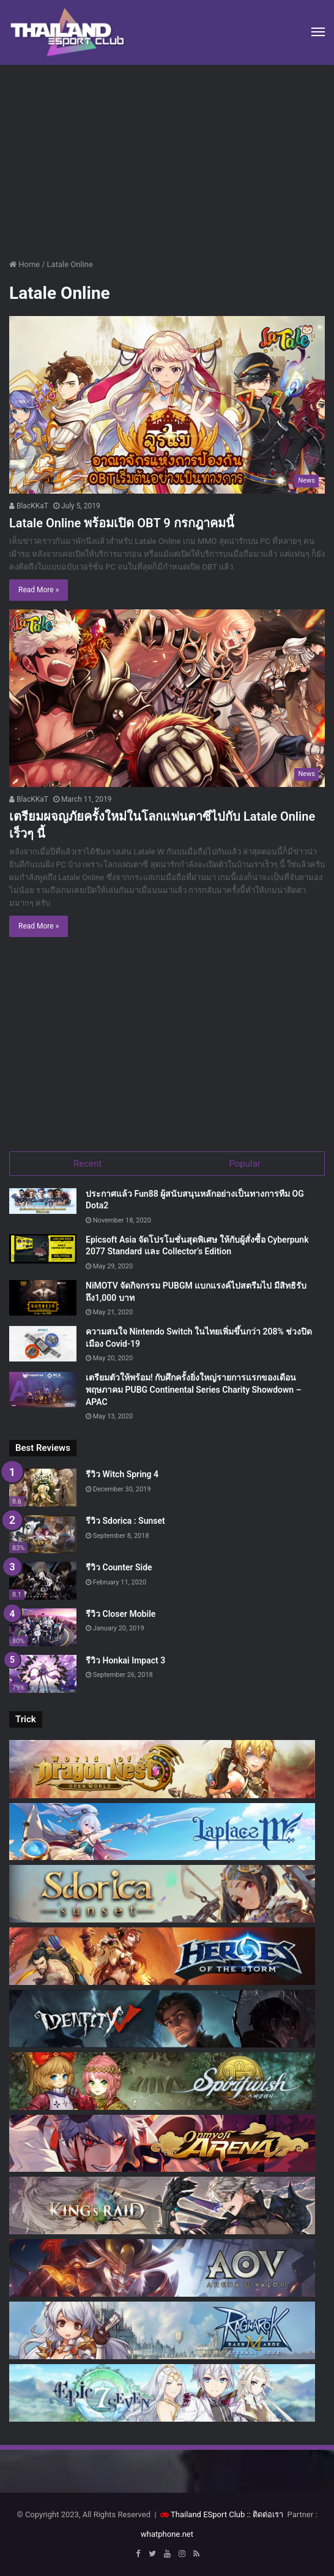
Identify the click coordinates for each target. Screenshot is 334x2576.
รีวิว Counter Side (119, 1567)
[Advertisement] (167, 157)
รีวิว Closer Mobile (120, 1614)
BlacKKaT (28, 506)
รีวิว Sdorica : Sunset (125, 1521)
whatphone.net (167, 2534)
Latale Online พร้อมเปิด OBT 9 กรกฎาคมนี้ (121, 523)
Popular (245, 1163)
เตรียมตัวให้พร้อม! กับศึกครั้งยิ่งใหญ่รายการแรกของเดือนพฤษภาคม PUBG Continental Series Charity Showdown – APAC (194, 1389)
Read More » (38, 590)
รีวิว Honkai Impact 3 (125, 1660)
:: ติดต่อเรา (265, 2514)
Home (24, 264)
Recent (87, 1163)
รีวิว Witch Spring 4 (122, 1474)
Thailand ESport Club (208, 2514)
